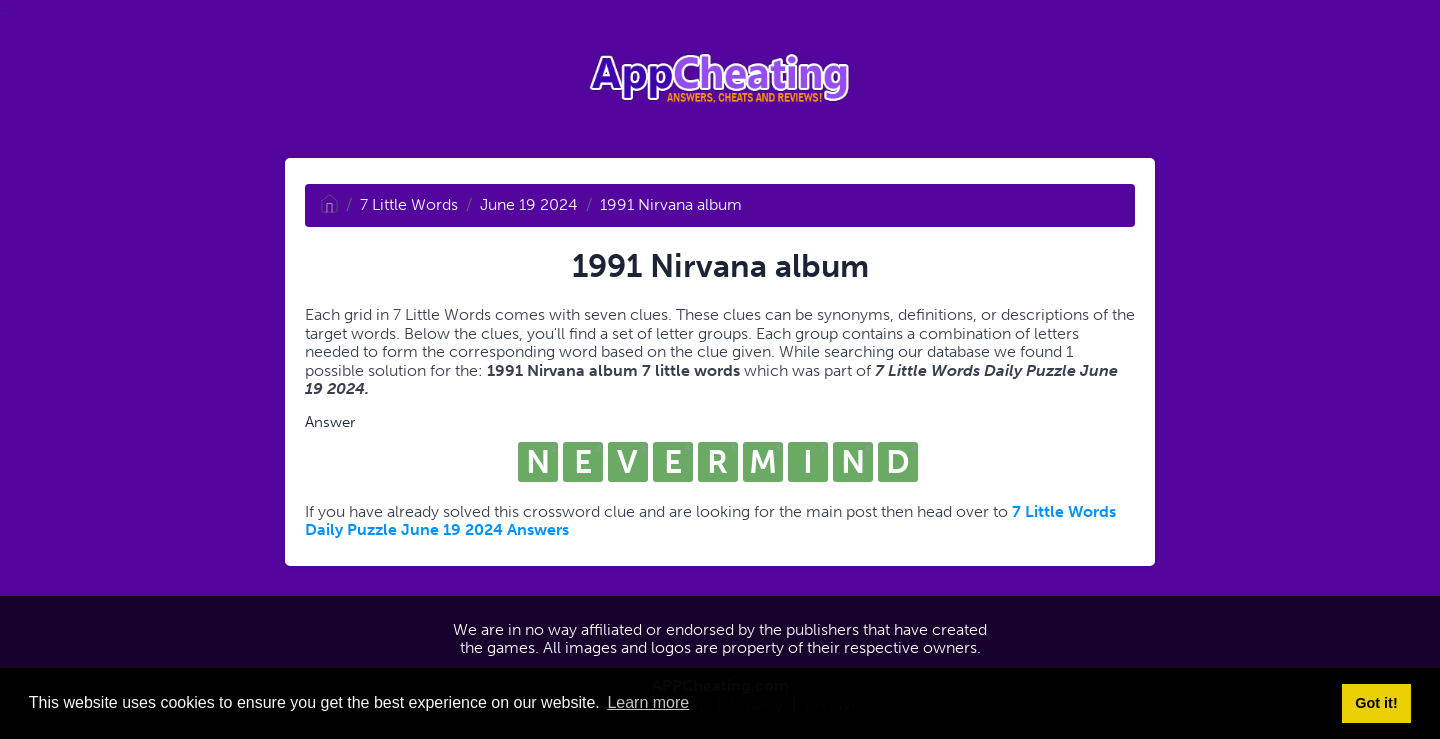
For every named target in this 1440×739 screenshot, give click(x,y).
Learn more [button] (648, 702)
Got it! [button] (1376, 703)
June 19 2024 (529, 204)
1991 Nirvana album (671, 204)
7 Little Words (409, 204)
